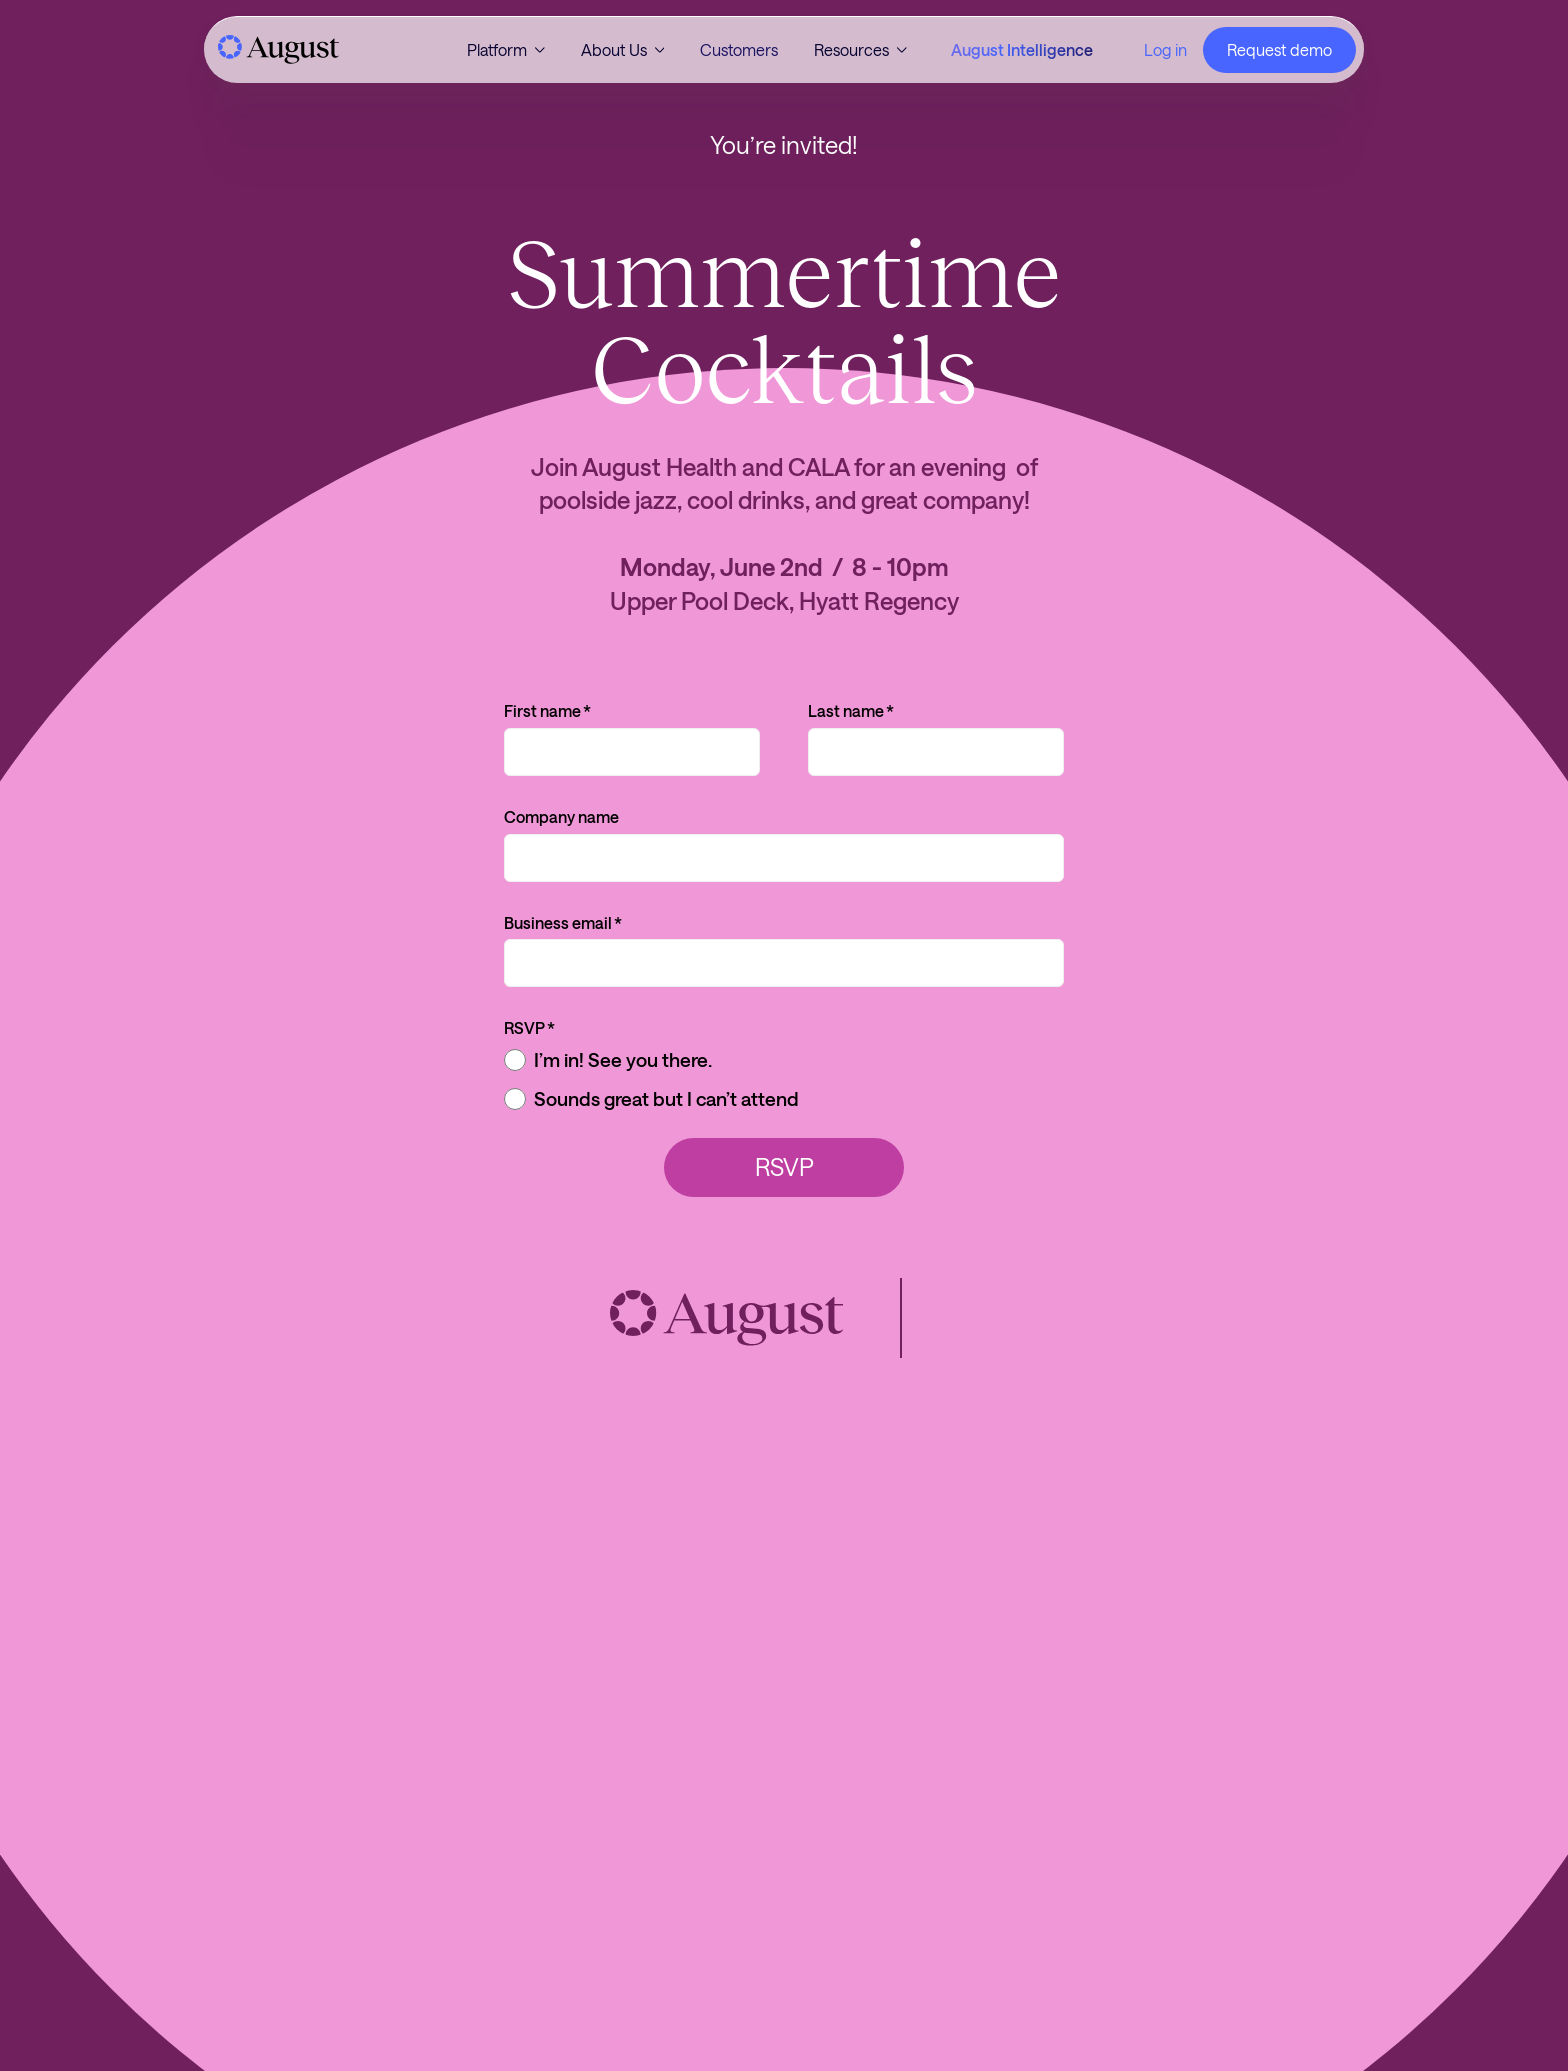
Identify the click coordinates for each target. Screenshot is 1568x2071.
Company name (561, 816)
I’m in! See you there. (608, 1060)
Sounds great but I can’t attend (651, 1099)
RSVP (529, 1028)
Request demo (1279, 49)
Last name (851, 711)
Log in (1165, 49)
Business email (563, 923)
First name (547, 711)
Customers (739, 49)
